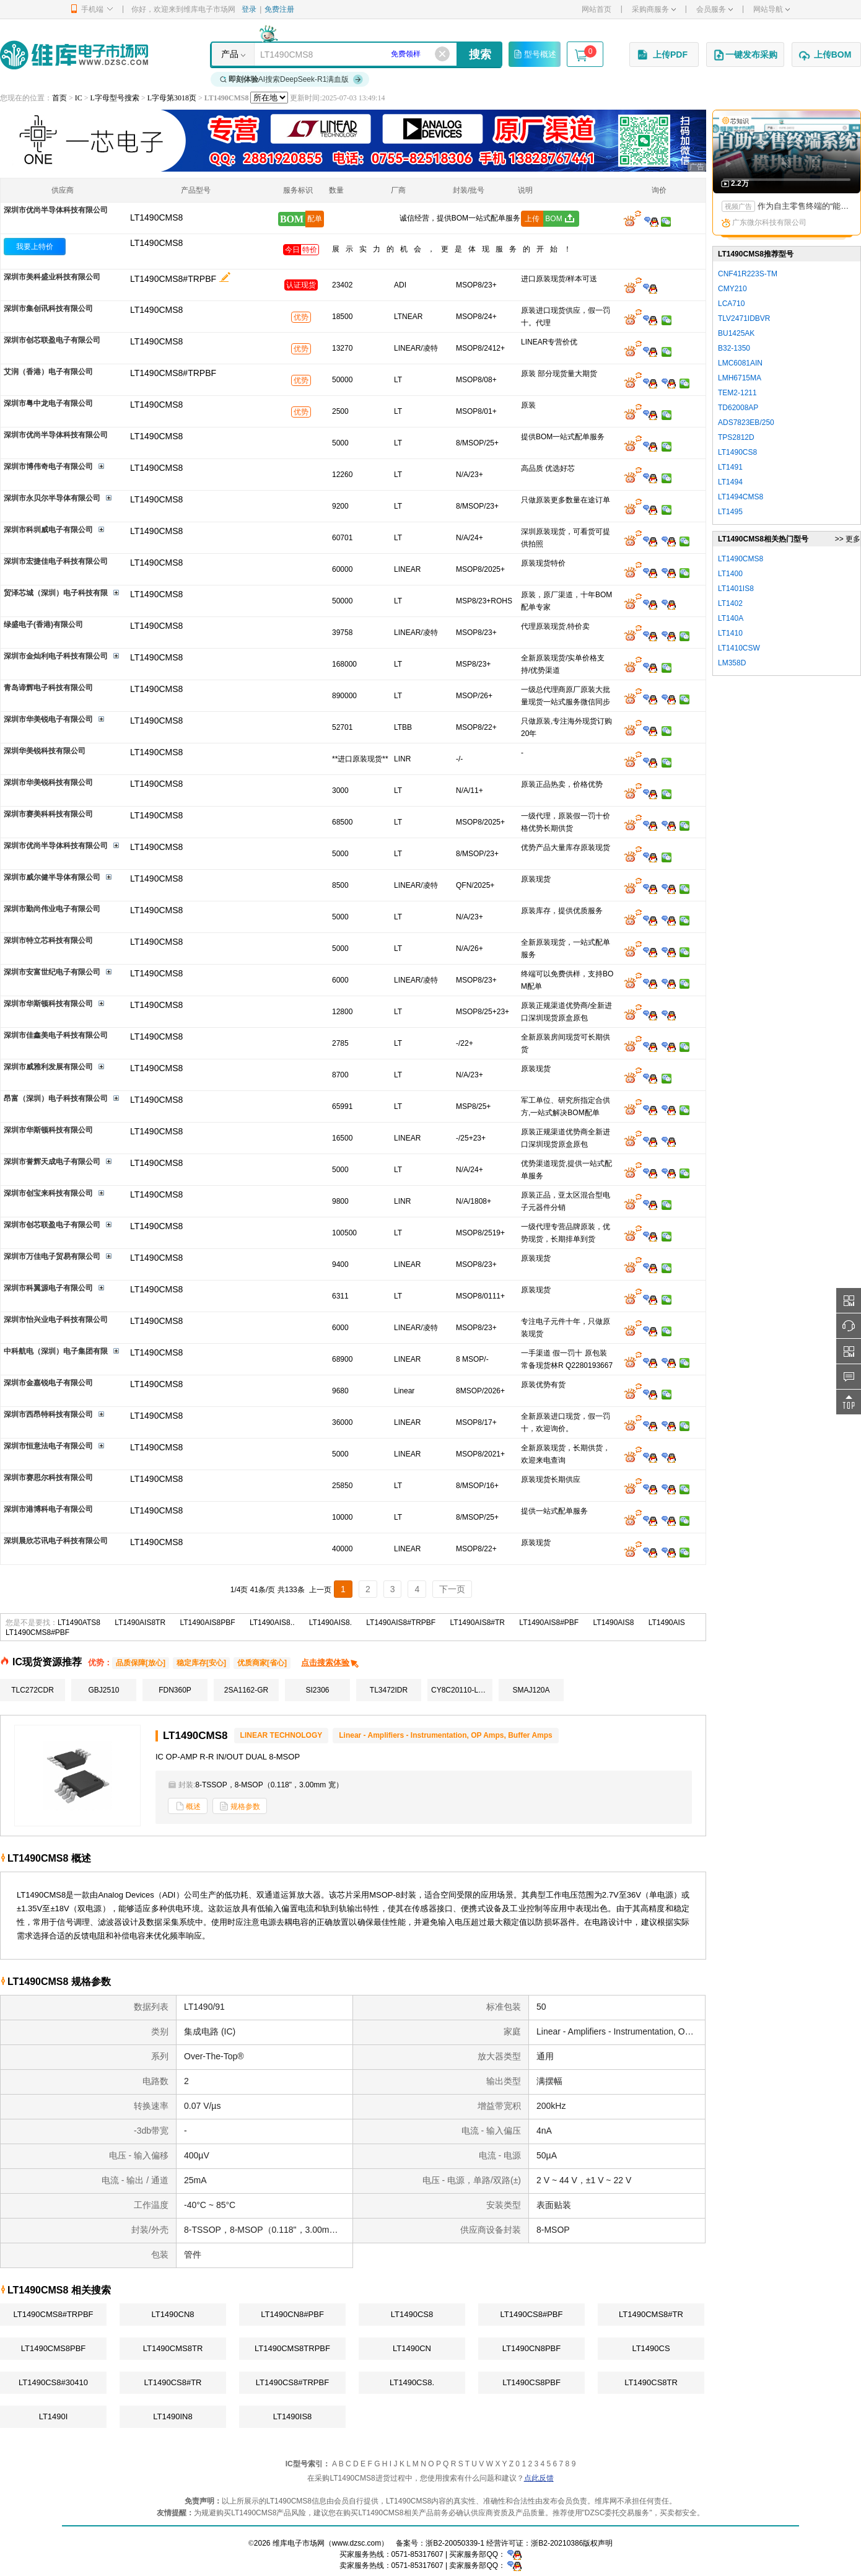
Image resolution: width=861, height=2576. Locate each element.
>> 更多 (847, 539)
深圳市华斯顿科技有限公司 (48, 1003)
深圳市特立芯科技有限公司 (48, 940)
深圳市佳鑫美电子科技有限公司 (56, 1035)
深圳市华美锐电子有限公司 (48, 719)
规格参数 (239, 1806)
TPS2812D (736, 437)
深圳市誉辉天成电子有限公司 (52, 1161)
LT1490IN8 (172, 2416)
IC (78, 98)
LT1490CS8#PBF (531, 2314)
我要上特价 (34, 246)
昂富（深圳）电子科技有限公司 (56, 1098)
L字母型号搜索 (114, 98)
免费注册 (279, 9)
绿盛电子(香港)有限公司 (43, 624)
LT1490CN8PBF (531, 2348)
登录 (249, 9)
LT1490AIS (667, 1622)
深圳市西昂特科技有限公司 (48, 1414)
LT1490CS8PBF (531, 2382)
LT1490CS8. (412, 2382)
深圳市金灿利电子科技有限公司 (56, 656)
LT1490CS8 (412, 2314)
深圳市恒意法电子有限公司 (48, 1446)
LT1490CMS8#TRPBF (173, 279)
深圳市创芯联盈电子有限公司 (52, 340)
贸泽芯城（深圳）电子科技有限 (56, 593)
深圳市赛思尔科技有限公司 (48, 1477)
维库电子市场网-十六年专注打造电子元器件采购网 (74, 54)
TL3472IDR (389, 1690)
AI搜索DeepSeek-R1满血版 (292, 79)
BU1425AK (736, 333)
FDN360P (175, 1690)
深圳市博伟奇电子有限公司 (48, 466)
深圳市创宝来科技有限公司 (48, 1193)
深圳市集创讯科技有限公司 (48, 308)
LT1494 (730, 482)
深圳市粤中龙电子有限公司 (48, 403)
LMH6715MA (739, 378)
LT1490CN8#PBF (292, 2314)
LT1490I (53, 2416)
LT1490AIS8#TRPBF (400, 1622)
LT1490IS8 (292, 2416)
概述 (188, 1806)
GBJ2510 (103, 1690)
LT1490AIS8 (613, 1622)
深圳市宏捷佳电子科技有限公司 (56, 561)
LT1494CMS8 (740, 497)
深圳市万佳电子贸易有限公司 (52, 1256)
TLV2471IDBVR (744, 318)
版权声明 (598, 2543)
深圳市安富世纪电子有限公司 (52, 972)
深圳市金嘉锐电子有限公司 (48, 1382)
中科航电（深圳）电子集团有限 (56, 1351)
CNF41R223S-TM (747, 273)
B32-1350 (734, 348)
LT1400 (730, 573)
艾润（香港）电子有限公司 (48, 371)
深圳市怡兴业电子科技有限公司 (56, 1319)
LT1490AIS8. (330, 1622)
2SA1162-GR (246, 1690)
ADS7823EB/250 (746, 422)
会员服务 (714, 9)
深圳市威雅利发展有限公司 (48, 1066)
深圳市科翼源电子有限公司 (48, 1288)
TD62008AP (738, 407)
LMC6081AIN (740, 363)
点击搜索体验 (330, 1662)
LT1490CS (651, 2348)
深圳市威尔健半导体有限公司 (52, 877)
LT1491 (730, 467)
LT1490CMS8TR (173, 2348)
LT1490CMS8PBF (53, 2348)
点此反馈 (539, 2478)
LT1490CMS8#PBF (37, 1632)
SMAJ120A (530, 1690)
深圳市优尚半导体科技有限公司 (56, 210)
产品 (229, 54)
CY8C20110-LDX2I (461, 1690)
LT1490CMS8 (156, 243)
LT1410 (730, 633)
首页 (59, 98)
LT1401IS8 (736, 588)
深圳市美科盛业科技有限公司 (52, 277)
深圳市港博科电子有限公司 (48, 1509)
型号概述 (534, 54)
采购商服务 (654, 9)
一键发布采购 (745, 55)
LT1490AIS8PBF (207, 1622)
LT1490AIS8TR (140, 1622)
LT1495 (730, 511)
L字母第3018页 (171, 98)
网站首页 (596, 9)
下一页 (452, 1589)
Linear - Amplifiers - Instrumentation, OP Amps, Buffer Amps (446, 1735)
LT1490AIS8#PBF (549, 1622)
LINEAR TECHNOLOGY (281, 1735)
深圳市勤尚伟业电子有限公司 (52, 909)
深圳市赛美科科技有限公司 (48, 814)
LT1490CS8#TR (173, 2382)
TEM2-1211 (737, 392)
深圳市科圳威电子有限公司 (48, 529)
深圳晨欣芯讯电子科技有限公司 (56, 1540)
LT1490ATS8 (79, 1622)
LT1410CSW (739, 648)
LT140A (730, 618)
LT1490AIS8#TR (477, 1622)
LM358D (732, 663)
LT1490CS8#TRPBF (292, 2382)
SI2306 (317, 1690)
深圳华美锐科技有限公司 (44, 751)
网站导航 (771, 9)
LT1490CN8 (172, 2314)
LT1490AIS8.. (272, 1622)
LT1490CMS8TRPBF (292, 2348)
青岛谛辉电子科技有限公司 (48, 687)
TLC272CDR (32, 1690)
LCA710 (731, 303)
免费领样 (406, 54)
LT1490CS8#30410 (53, 2382)
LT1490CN (412, 2348)
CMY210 (732, 288)
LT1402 (730, 603)
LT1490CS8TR (651, 2382)
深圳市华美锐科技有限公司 (48, 782)
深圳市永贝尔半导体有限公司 (52, 498)
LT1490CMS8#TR (651, 2314)
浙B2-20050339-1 (455, 2543)
